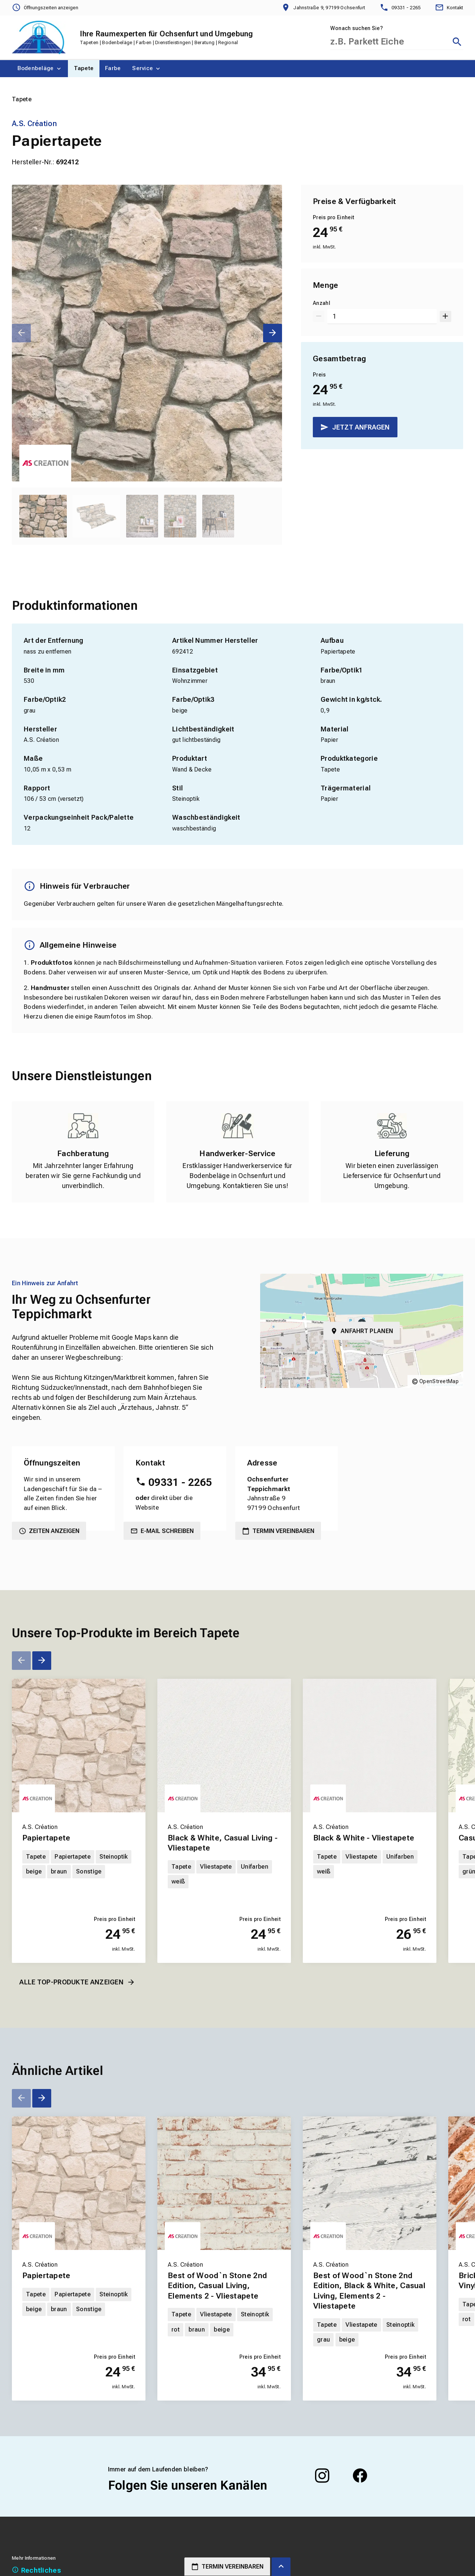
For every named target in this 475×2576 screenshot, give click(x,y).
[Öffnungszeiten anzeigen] (45, 8)
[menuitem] (40, 68)
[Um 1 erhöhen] (445, 316)
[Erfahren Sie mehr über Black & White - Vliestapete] (369, 1745)
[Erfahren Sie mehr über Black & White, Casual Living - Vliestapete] (224, 1745)
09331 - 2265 (180, 1482)
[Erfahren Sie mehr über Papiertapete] (78, 1745)
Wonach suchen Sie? (356, 28)
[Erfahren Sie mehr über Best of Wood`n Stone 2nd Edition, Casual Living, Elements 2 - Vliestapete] (224, 2183)
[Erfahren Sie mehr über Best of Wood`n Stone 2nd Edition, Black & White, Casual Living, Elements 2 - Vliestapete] (369, 2183)
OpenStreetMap (439, 1381)
